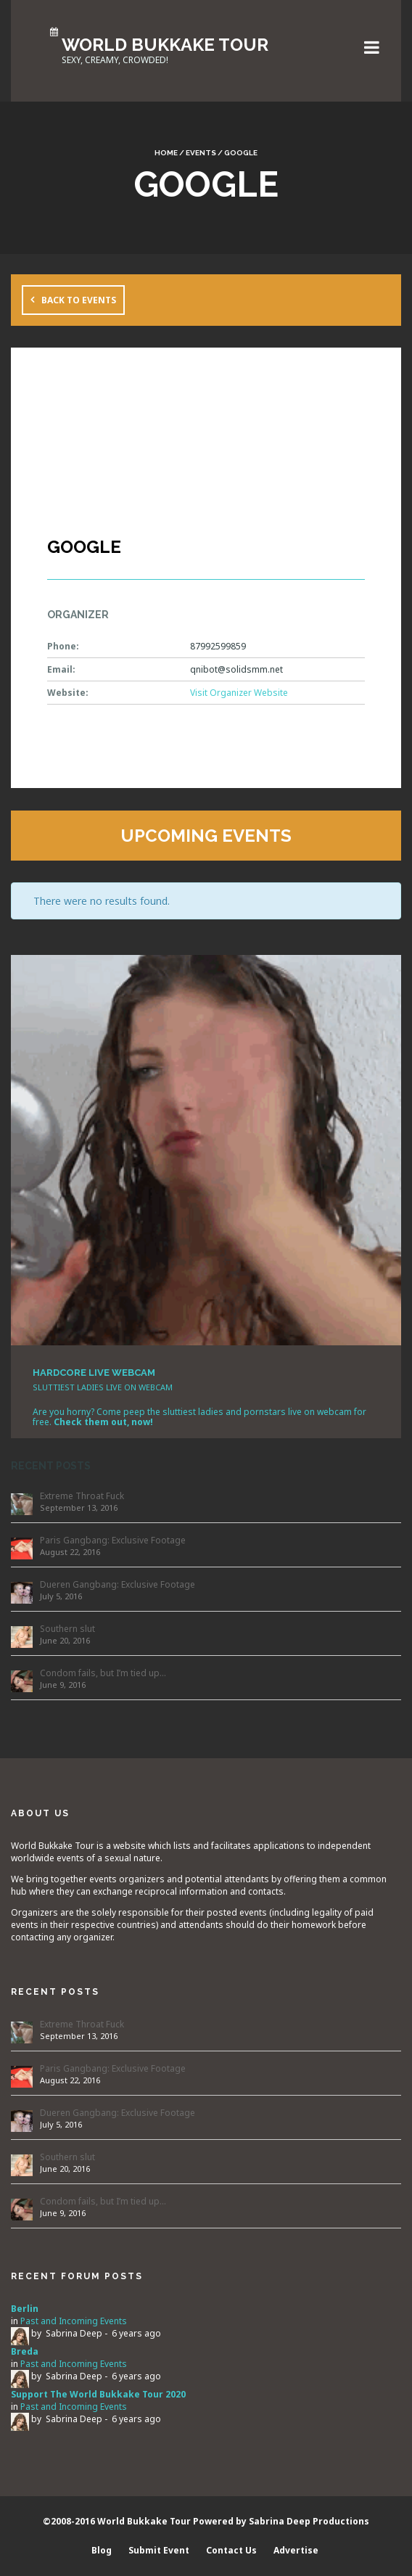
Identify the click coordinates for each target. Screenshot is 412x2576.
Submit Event (158, 2550)
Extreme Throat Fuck (82, 1496)
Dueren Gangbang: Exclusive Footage (117, 1584)
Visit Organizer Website (239, 692)
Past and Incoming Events (73, 2321)
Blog (101, 2550)
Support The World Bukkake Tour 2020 (98, 2394)
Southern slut (67, 1629)
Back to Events (78, 300)
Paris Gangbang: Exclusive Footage (113, 1540)
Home (166, 153)
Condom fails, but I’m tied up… (103, 1673)
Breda (24, 2351)
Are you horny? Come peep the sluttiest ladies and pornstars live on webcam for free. (199, 1417)
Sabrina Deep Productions (309, 2521)
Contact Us (231, 2550)
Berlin (24, 2308)
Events (201, 153)
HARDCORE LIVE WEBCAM (94, 1372)
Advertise (295, 2550)
